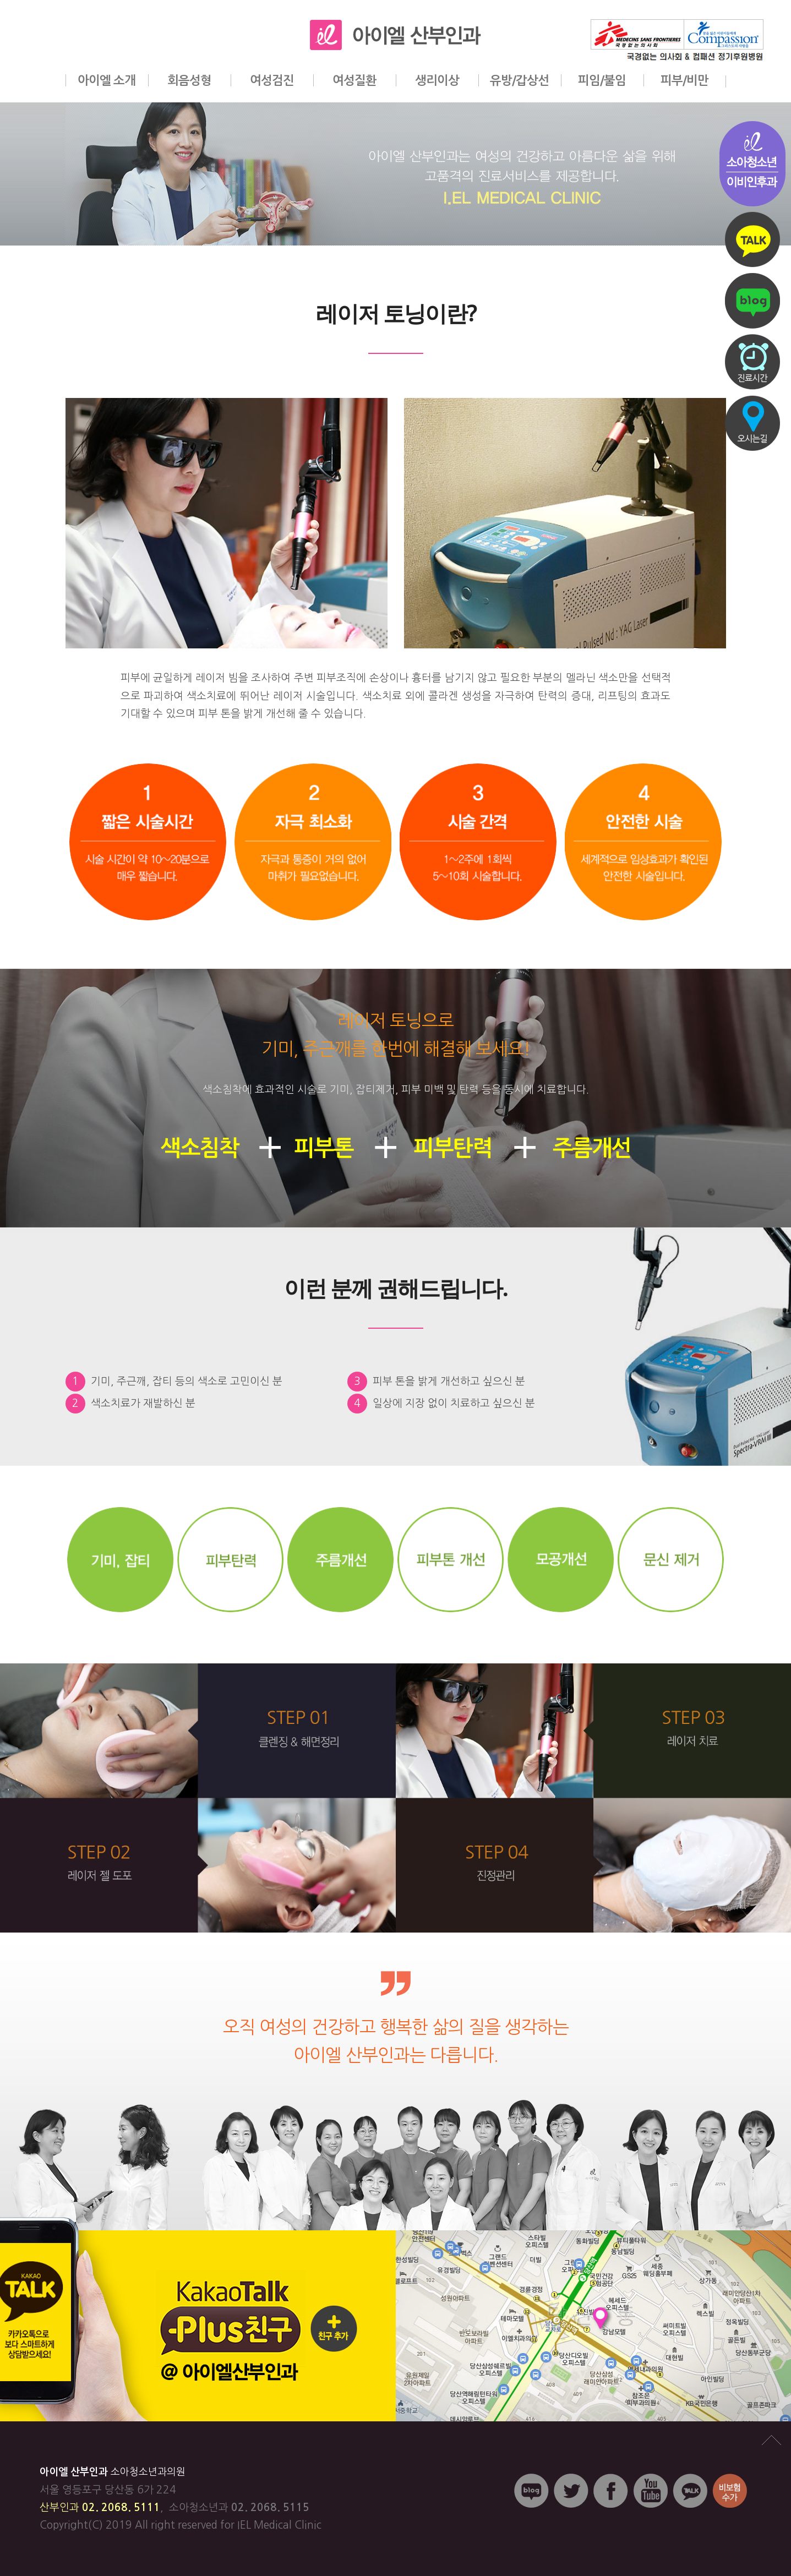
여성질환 (354, 80)
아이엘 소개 (106, 80)
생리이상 (437, 80)
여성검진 (272, 80)
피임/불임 (602, 80)
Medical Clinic (287, 2525)
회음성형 (189, 80)
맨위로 (771, 2441)
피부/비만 (684, 80)
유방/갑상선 (519, 80)
